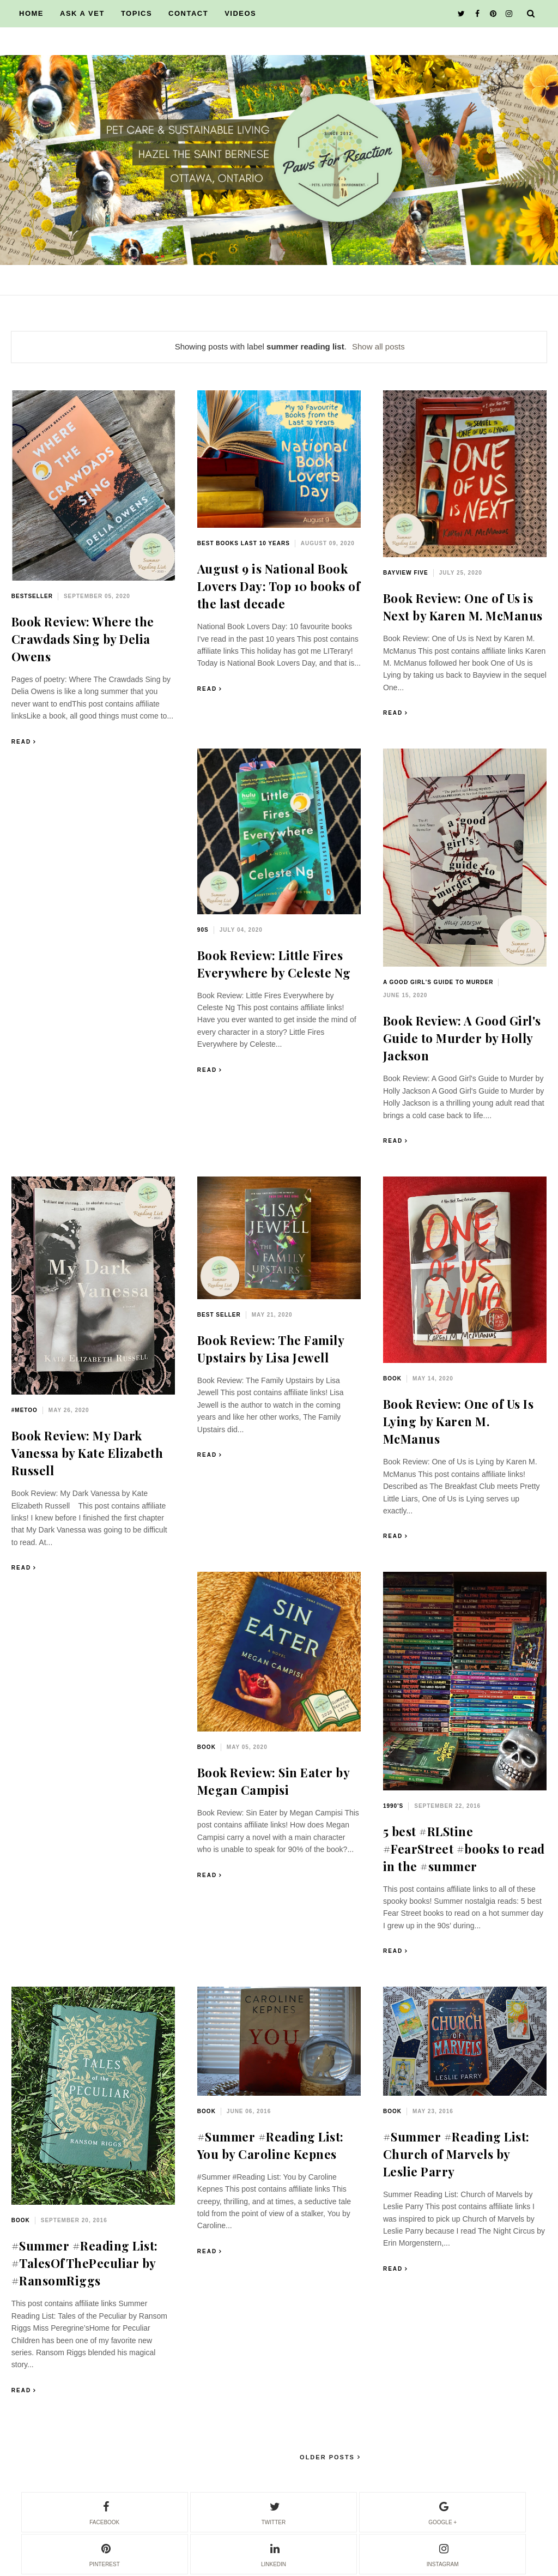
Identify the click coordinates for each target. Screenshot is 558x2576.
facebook (104, 2511)
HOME (31, 13)
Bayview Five (405, 573)
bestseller (32, 596)
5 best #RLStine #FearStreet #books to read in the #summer (464, 1848)
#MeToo (24, 1410)
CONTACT (188, 13)
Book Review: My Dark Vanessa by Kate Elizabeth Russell (87, 1453)
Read (21, 742)
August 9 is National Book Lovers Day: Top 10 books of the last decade (279, 586)
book (392, 1378)
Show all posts (378, 346)
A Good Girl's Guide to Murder (438, 982)
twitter (274, 2511)
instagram (443, 2553)
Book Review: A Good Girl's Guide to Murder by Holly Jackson (462, 1038)
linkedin (273, 2553)
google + (442, 2511)
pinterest (104, 2553)
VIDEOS (240, 13)
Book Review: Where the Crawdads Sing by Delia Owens (82, 639)
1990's (393, 1806)
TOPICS (136, 13)
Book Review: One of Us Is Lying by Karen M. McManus (458, 1421)
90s (203, 930)
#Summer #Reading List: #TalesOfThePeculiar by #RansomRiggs (84, 2263)
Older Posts (328, 2457)
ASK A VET (82, 13)
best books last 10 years (243, 543)
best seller (219, 1315)
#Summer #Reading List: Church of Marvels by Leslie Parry (456, 2154)
